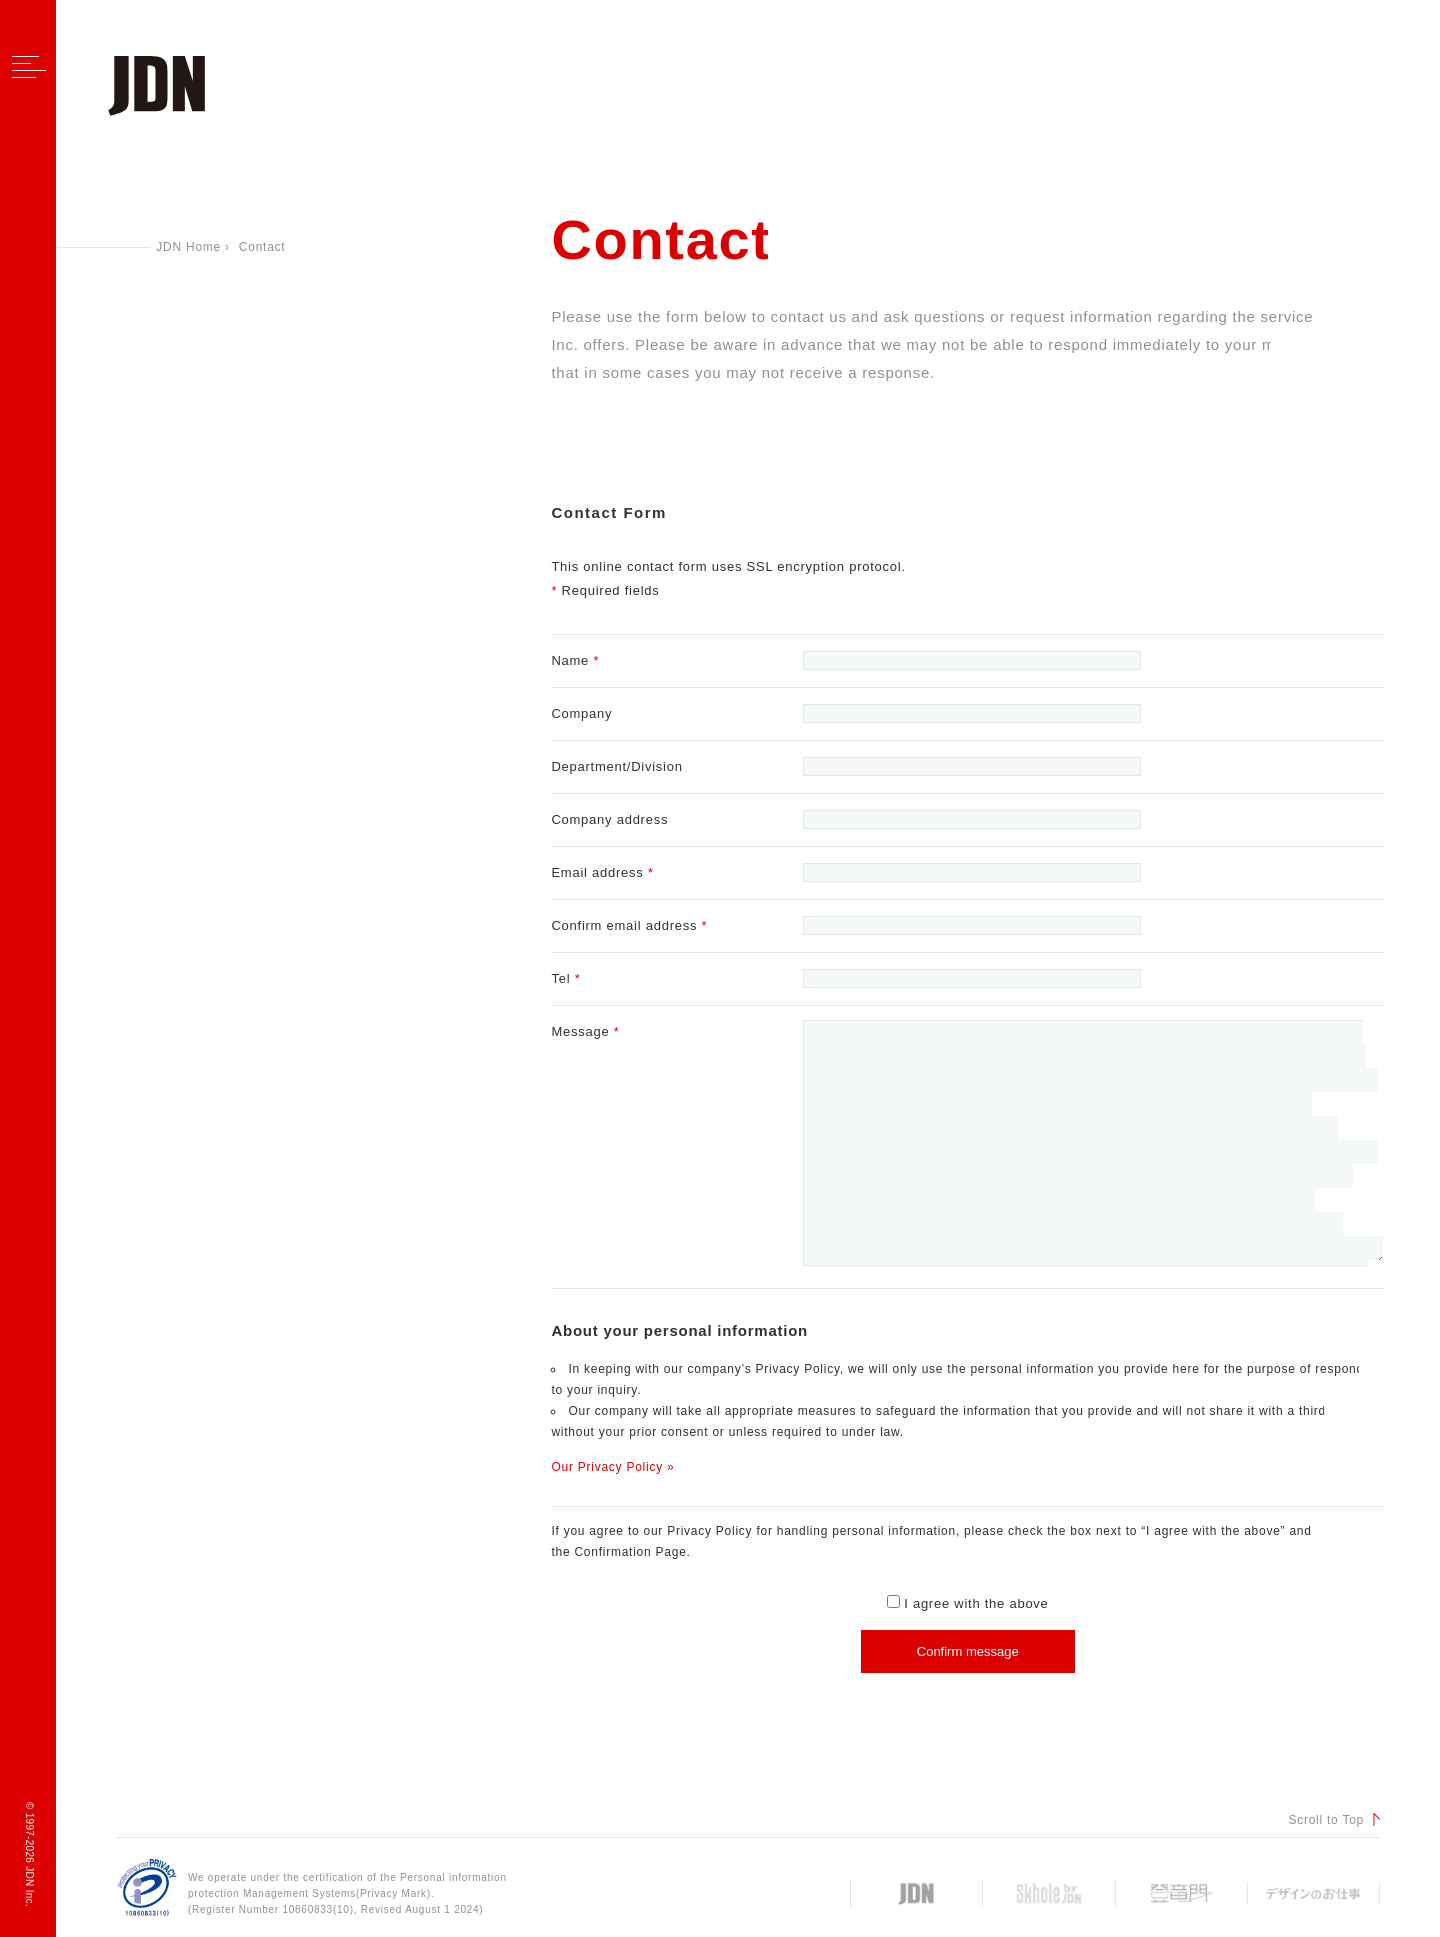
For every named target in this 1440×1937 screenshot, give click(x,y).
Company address (609, 819)
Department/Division (616, 766)
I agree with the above (968, 1603)
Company (581, 713)
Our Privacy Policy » (612, 1467)
